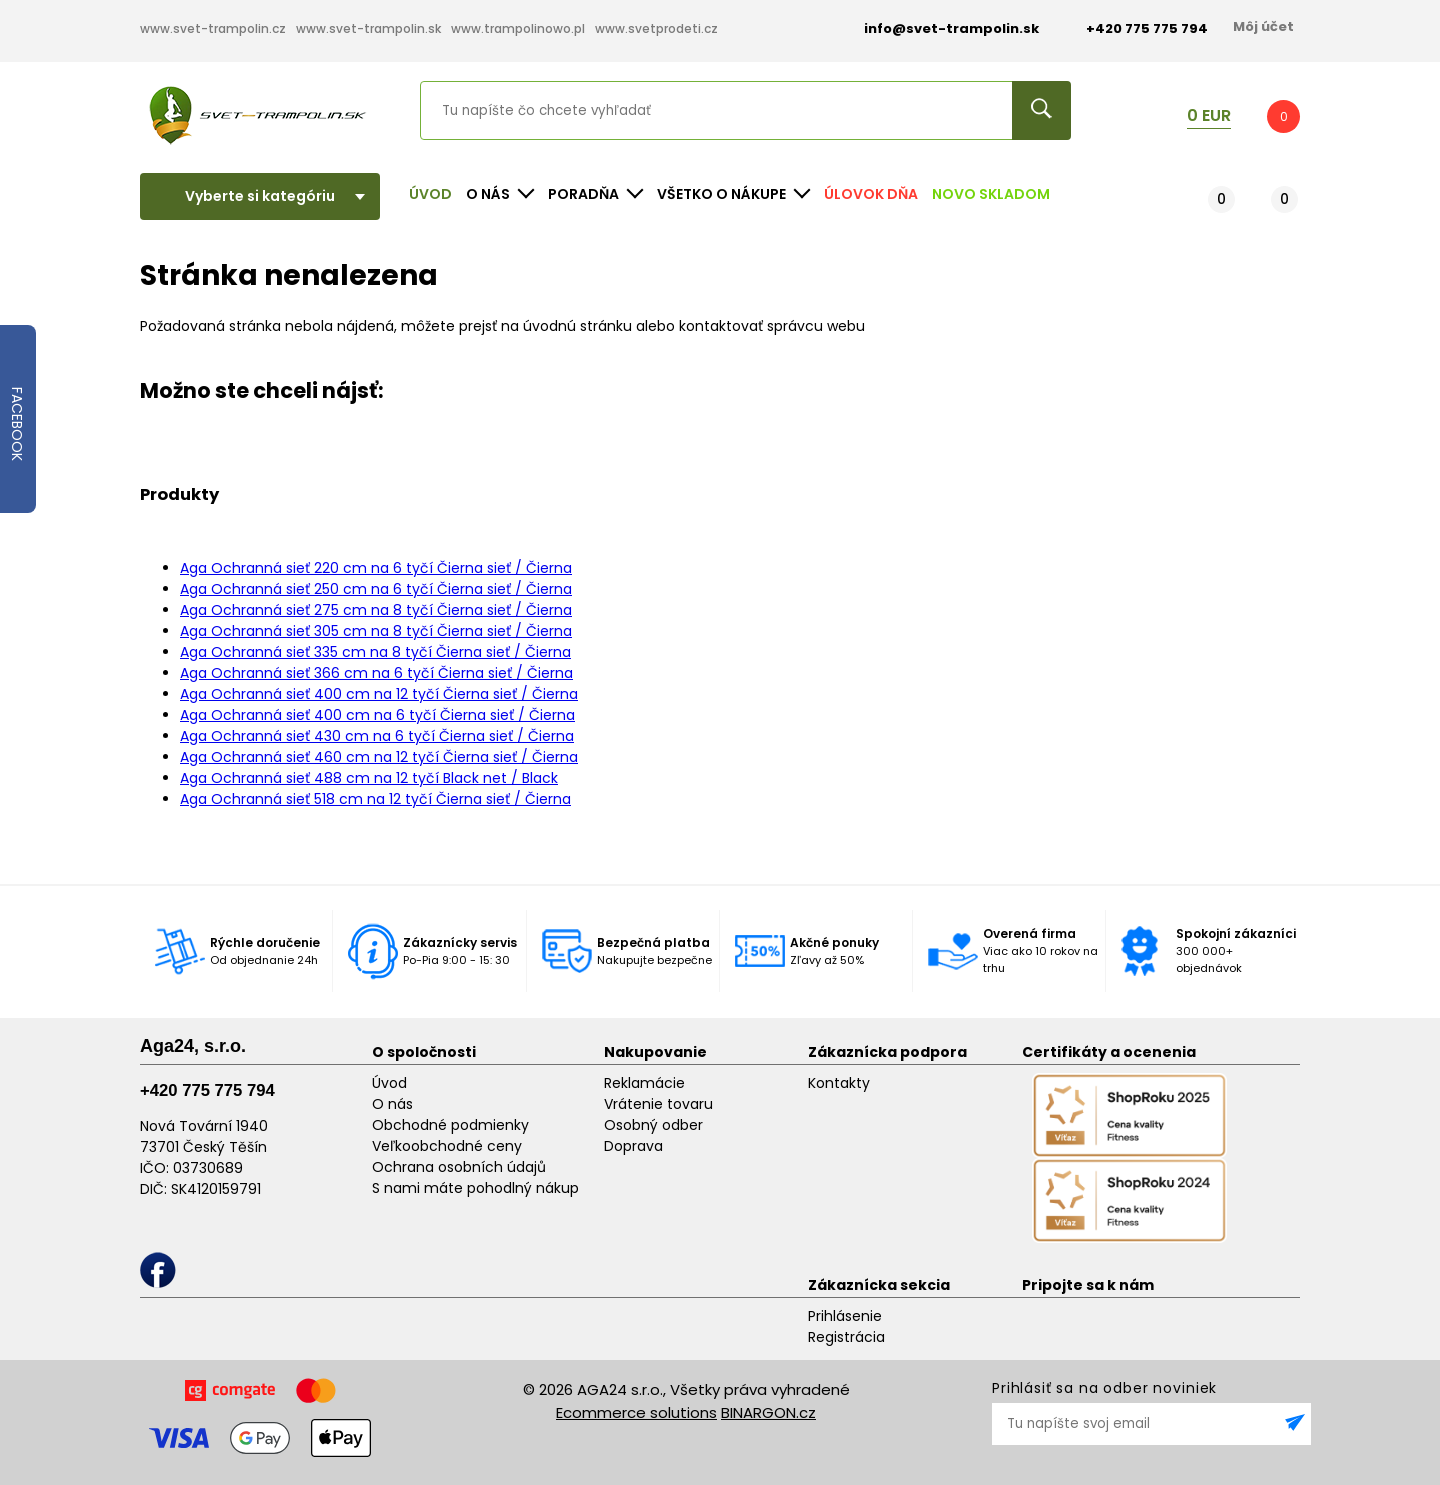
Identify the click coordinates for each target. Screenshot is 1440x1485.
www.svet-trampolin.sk (368, 28)
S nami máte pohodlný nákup (475, 1188)
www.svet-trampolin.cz (213, 28)
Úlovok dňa (871, 194)
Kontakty (839, 1083)
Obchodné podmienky (450, 1125)
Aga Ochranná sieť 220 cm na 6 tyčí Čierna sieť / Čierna (376, 568)
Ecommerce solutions (636, 1412)
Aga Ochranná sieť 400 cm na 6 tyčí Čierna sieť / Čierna (377, 715)
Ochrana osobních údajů (459, 1167)
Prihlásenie (845, 1316)
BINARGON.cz (768, 1412)
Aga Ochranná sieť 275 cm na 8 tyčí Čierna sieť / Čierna (376, 610)
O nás (392, 1104)
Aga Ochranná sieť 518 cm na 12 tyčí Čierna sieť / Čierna (375, 799)
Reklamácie (644, 1083)
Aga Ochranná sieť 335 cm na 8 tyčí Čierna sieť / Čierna (375, 652)
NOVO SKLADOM (991, 194)
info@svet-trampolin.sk (936, 28)
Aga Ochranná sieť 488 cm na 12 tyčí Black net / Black (369, 778)
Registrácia (846, 1337)
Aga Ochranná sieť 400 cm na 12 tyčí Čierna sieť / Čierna (379, 694)
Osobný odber (653, 1125)
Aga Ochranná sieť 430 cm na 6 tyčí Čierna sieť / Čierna (377, 736)
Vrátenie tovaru (658, 1104)
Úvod (430, 194)
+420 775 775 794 (207, 1090)
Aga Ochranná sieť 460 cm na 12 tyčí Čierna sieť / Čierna (379, 757)
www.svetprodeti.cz (656, 28)
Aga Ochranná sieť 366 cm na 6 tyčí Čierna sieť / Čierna (376, 673)
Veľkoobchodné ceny (447, 1146)
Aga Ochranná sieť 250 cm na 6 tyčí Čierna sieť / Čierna (376, 589)
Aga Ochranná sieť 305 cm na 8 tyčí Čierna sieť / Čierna (376, 631)
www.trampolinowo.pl (518, 28)
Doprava (633, 1146)
